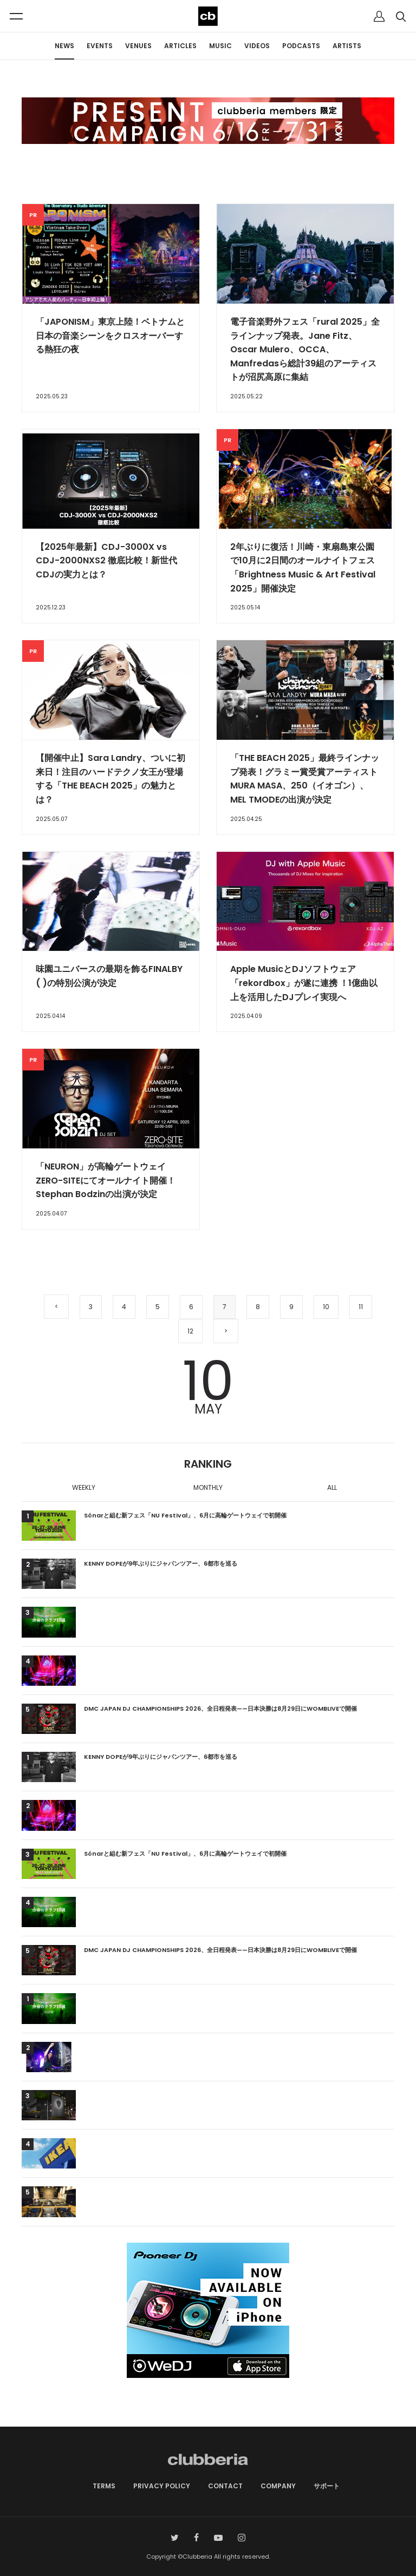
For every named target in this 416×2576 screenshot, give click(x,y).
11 (361, 1306)
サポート (327, 2485)
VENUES (138, 45)
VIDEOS (257, 45)
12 (190, 1331)
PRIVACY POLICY (161, 2485)
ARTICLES (180, 45)
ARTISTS (347, 45)
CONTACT (225, 2485)
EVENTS (100, 45)
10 (326, 1306)
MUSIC (220, 45)
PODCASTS (301, 45)
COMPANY (278, 2485)
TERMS (104, 2485)
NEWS (64, 45)
